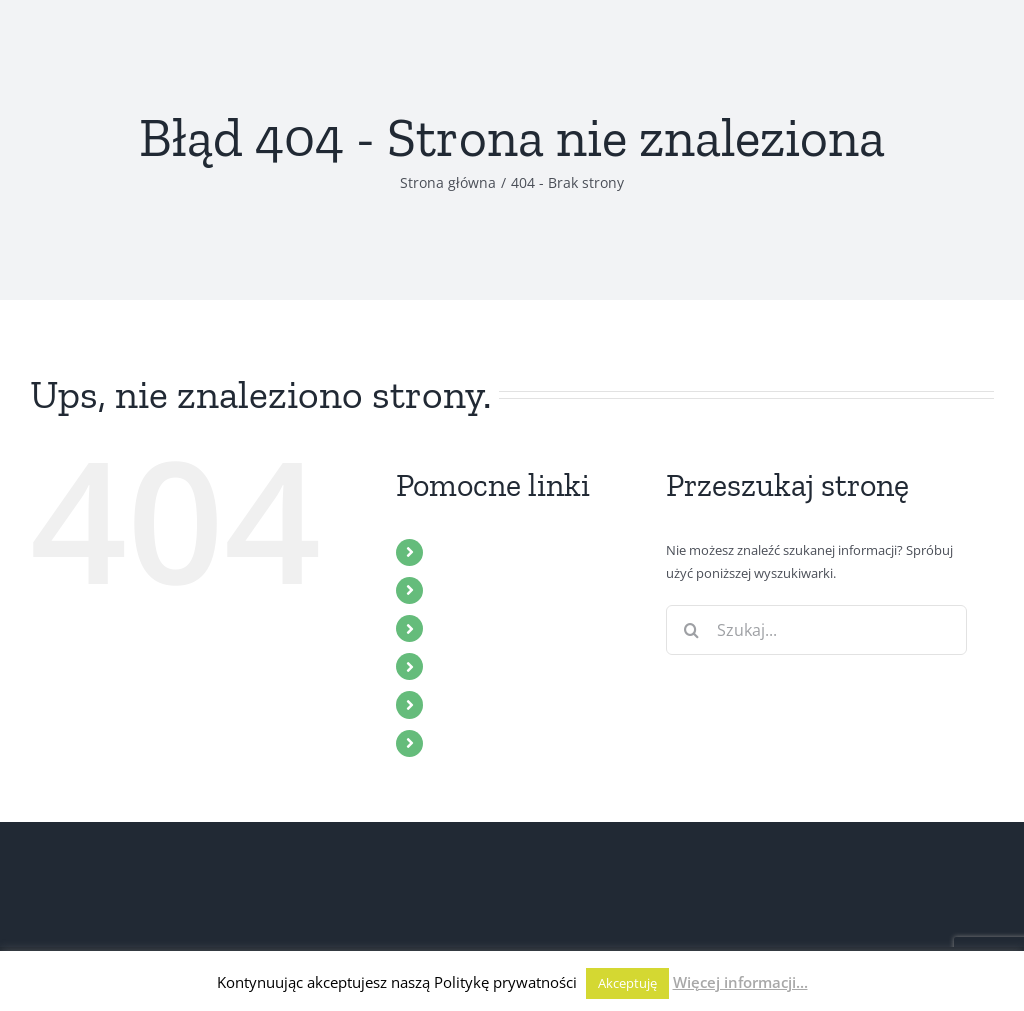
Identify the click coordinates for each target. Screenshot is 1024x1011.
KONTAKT (470, 743)
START (457, 552)
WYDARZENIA (484, 666)
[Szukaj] (691, 630)
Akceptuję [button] (627, 983)
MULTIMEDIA (482, 628)
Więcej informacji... (740, 982)
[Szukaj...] (816, 630)
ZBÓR (454, 590)
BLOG (455, 704)
